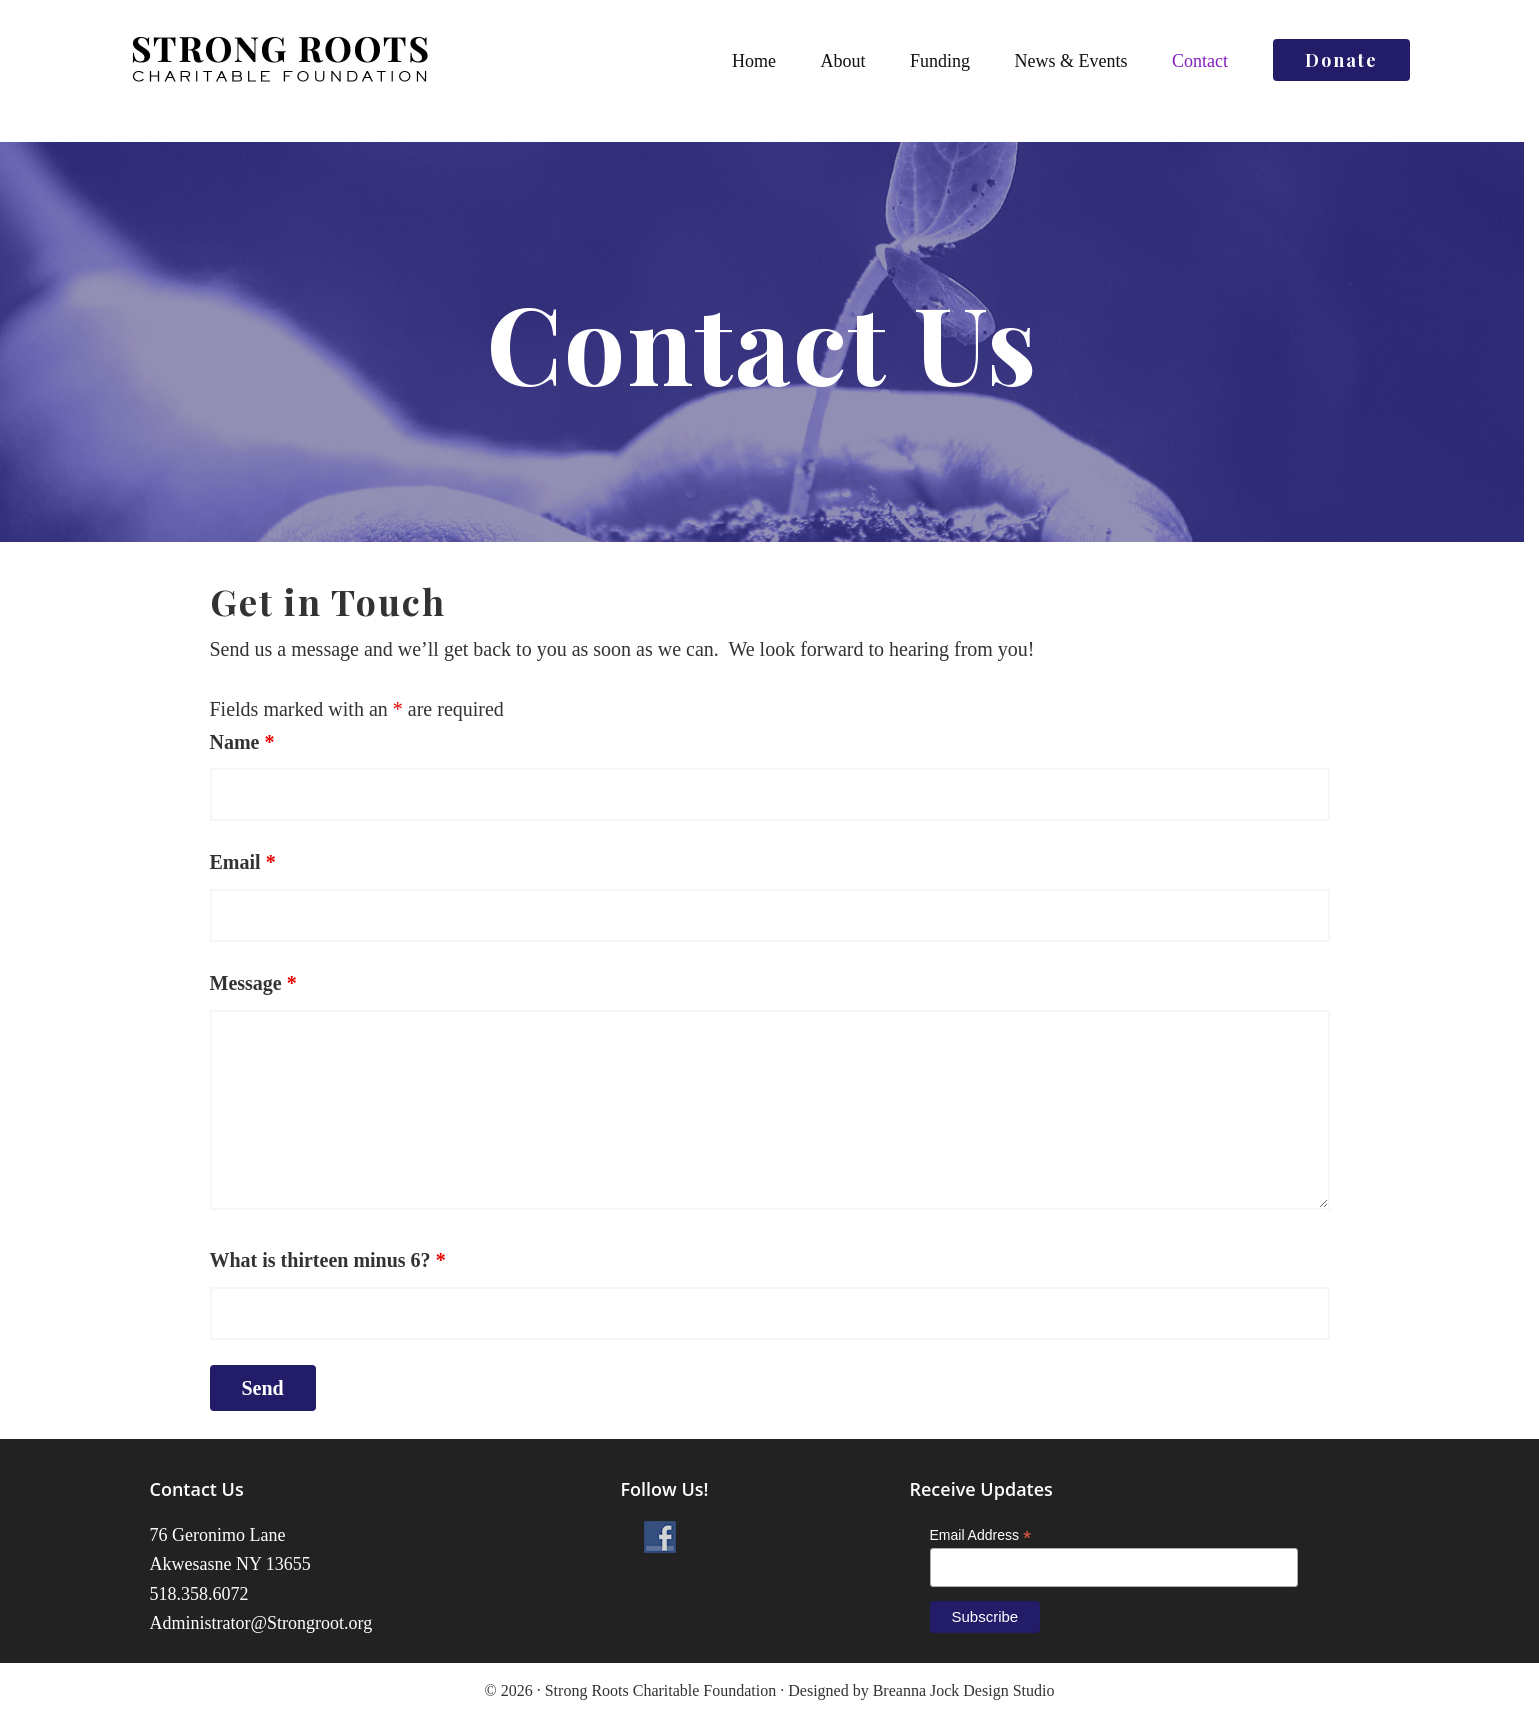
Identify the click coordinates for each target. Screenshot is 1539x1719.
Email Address (981, 1535)
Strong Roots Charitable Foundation (280, 60)
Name (242, 742)
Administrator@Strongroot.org (261, 1623)
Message (253, 983)
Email (243, 862)
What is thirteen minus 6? (328, 1260)
